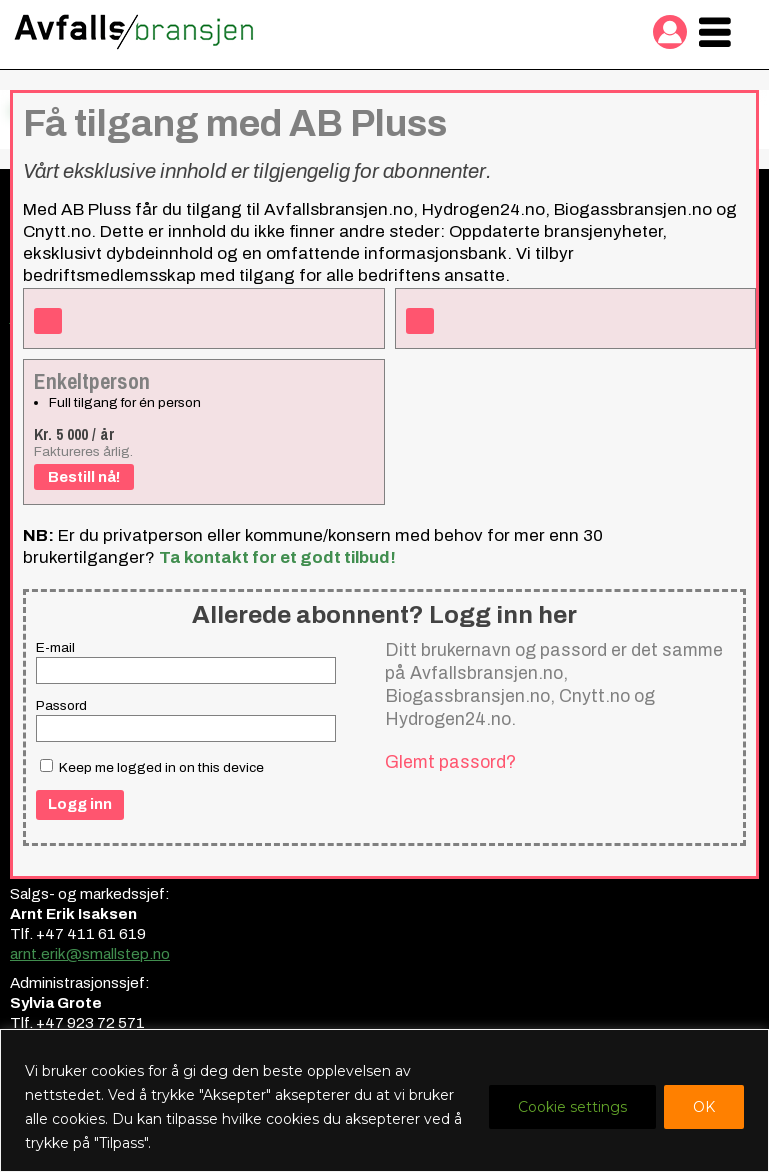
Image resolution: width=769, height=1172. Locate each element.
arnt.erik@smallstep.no (90, 954)
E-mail (55, 647)
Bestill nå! (84, 477)
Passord (61, 705)
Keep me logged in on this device (152, 767)
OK (704, 1107)
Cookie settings (572, 1107)
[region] (384, 1100)
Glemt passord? (450, 762)
